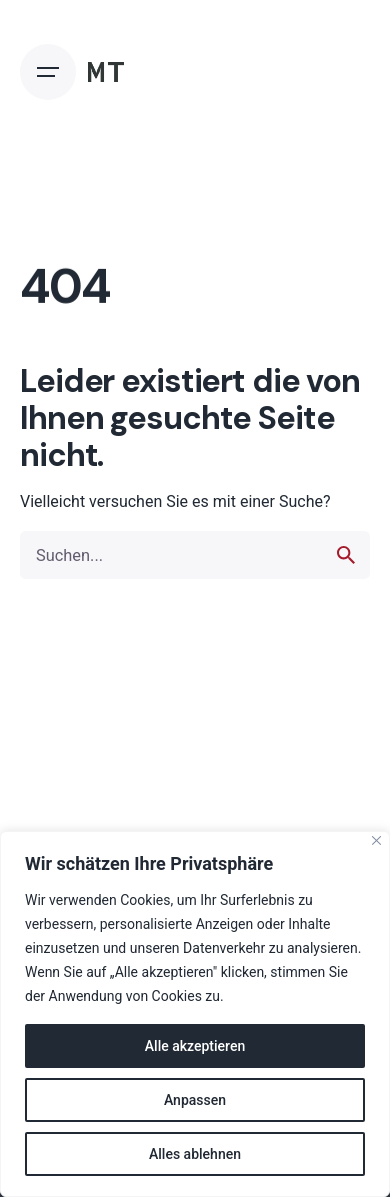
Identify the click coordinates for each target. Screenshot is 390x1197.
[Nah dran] (376, 840)
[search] (346, 555)
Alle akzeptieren (195, 1046)
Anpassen (195, 1100)
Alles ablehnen (195, 1154)
